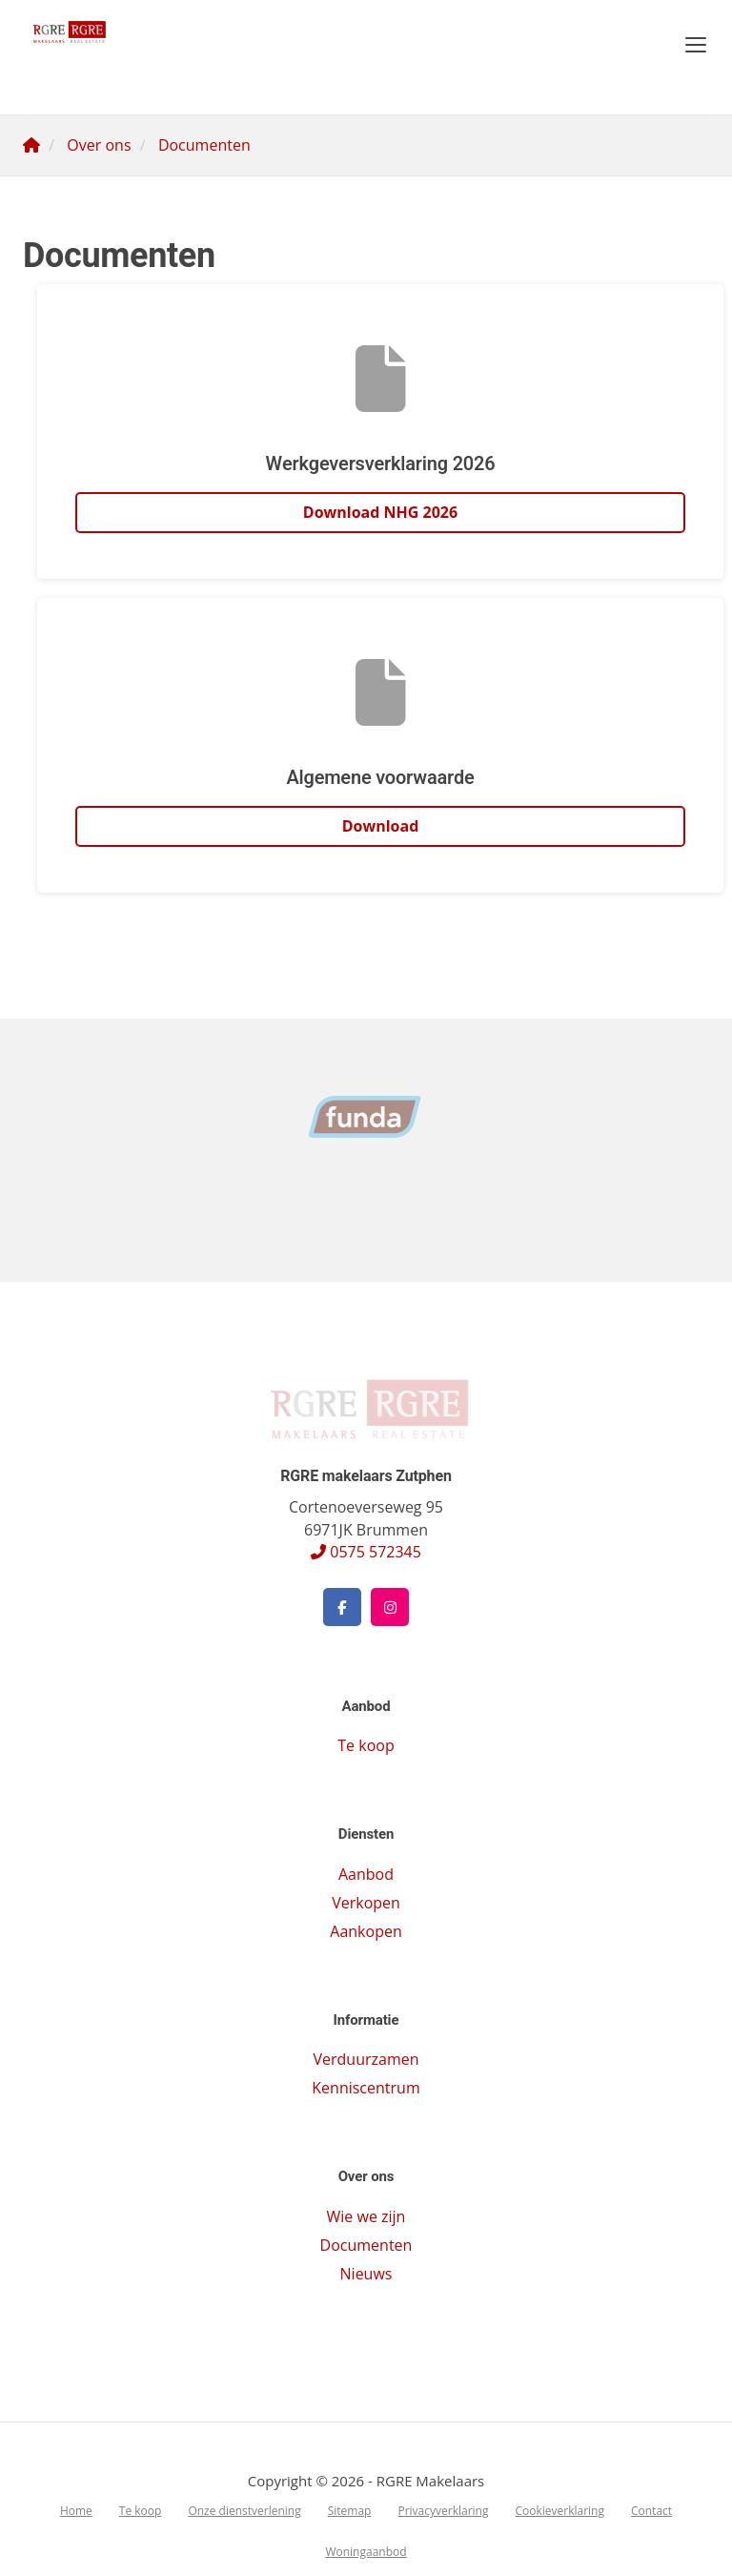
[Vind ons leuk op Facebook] (342, 1607)
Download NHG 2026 (380, 512)
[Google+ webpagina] (390, 1607)
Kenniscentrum (365, 2087)
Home (76, 2511)
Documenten (366, 2245)
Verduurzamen (365, 2059)
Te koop (365, 1745)
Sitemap (350, 2511)
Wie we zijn (366, 2216)
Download (380, 825)
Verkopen (366, 1902)
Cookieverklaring (559, 2511)
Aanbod (366, 1874)
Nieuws (366, 2273)
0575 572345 (366, 1551)
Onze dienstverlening (244, 2511)
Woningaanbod (365, 2552)
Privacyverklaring (442, 2511)
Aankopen (365, 1931)
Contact (651, 2511)
